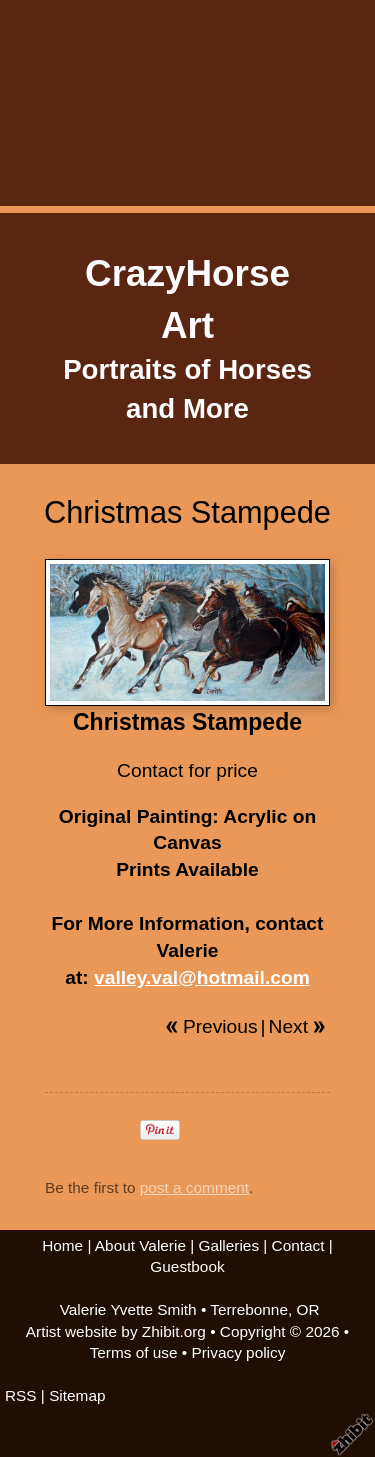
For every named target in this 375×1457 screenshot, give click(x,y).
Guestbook (187, 1266)
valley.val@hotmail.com (202, 977)
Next (288, 1026)
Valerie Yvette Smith (128, 1309)
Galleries (228, 1245)
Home (62, 1245)
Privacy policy (238, 1352)
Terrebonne (249, 1309)
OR (308, 1309)
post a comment (194, 1187)
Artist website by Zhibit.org (116, 1331)
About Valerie (140, 1245)
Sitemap (77, 1395)
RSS (21, 1395)
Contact (298, 1245)
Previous (220, 1026)
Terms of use (134, 1352)
